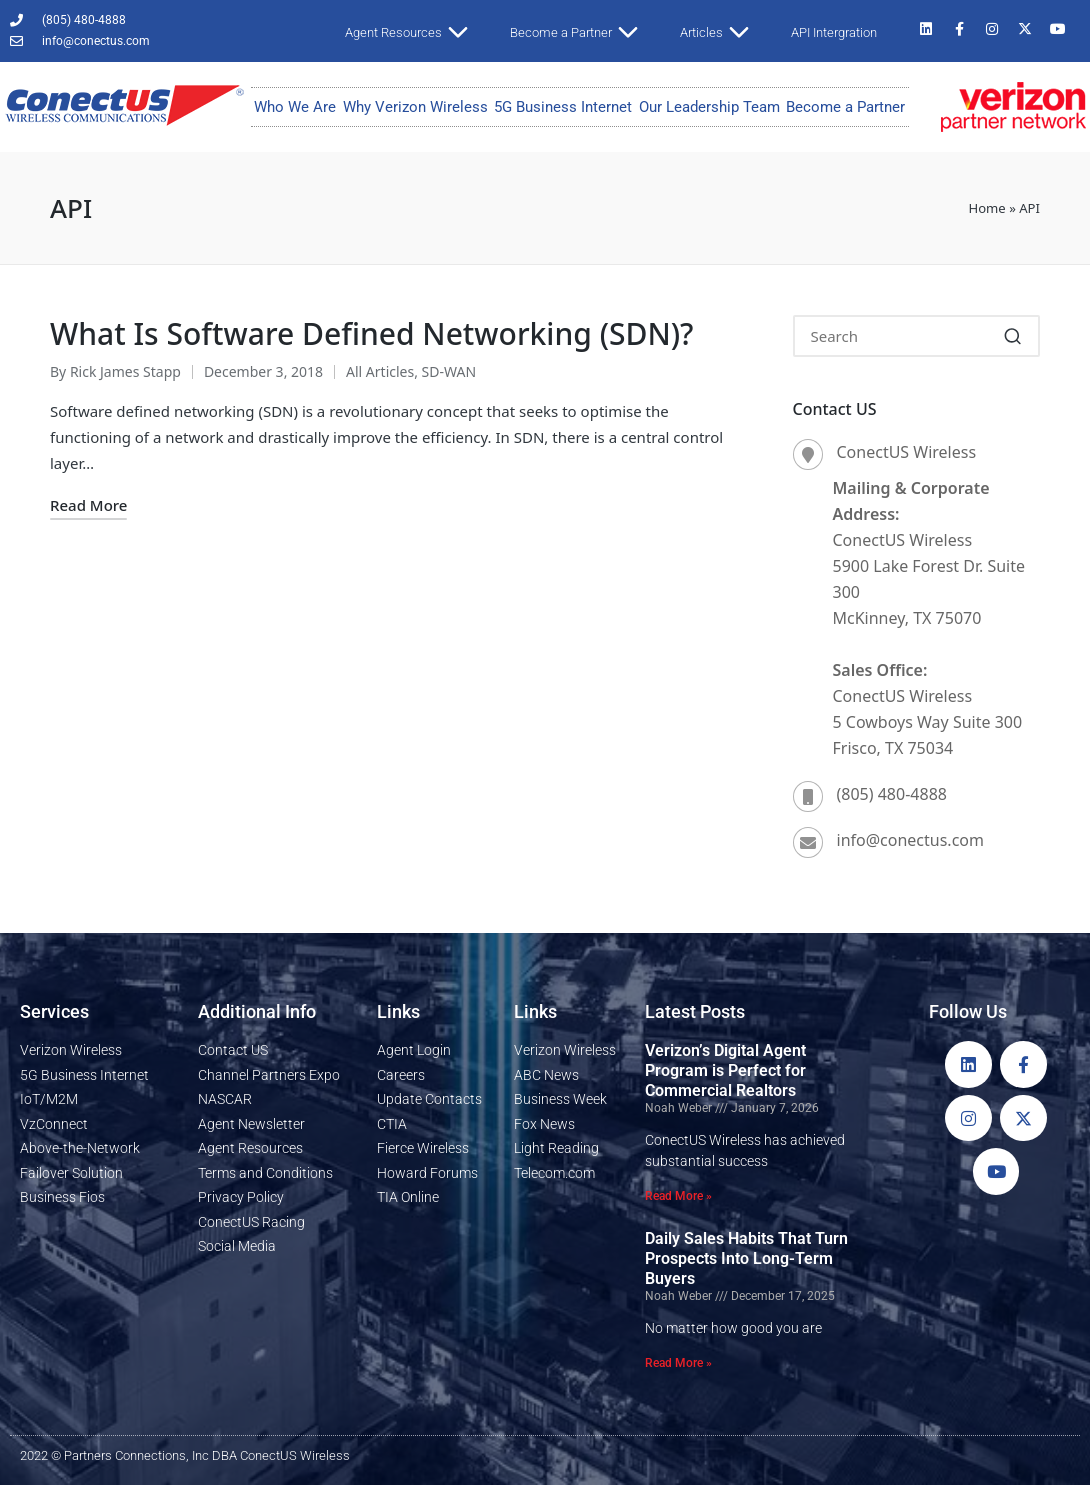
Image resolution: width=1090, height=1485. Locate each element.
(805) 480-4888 (892, 794)
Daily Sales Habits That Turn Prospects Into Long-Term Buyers (746, 1258)
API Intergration (834, 32)
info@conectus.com (910, 840)
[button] (1012, 336)
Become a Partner (582, 33)
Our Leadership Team (709, 107)
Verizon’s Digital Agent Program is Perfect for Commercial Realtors (725, 1070)
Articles (722, 33)
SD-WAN (449, 371)
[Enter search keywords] (917, 336)
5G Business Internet (563, 107)
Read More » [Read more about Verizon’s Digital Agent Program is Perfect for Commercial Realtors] (678, 1196)
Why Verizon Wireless (415, 107)
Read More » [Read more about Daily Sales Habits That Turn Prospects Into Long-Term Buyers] (678, 1363)
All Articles (380, 371)
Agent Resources (414, 33)
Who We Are (295, 107)
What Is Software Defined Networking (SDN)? (372, 333)
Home (986, 208)
